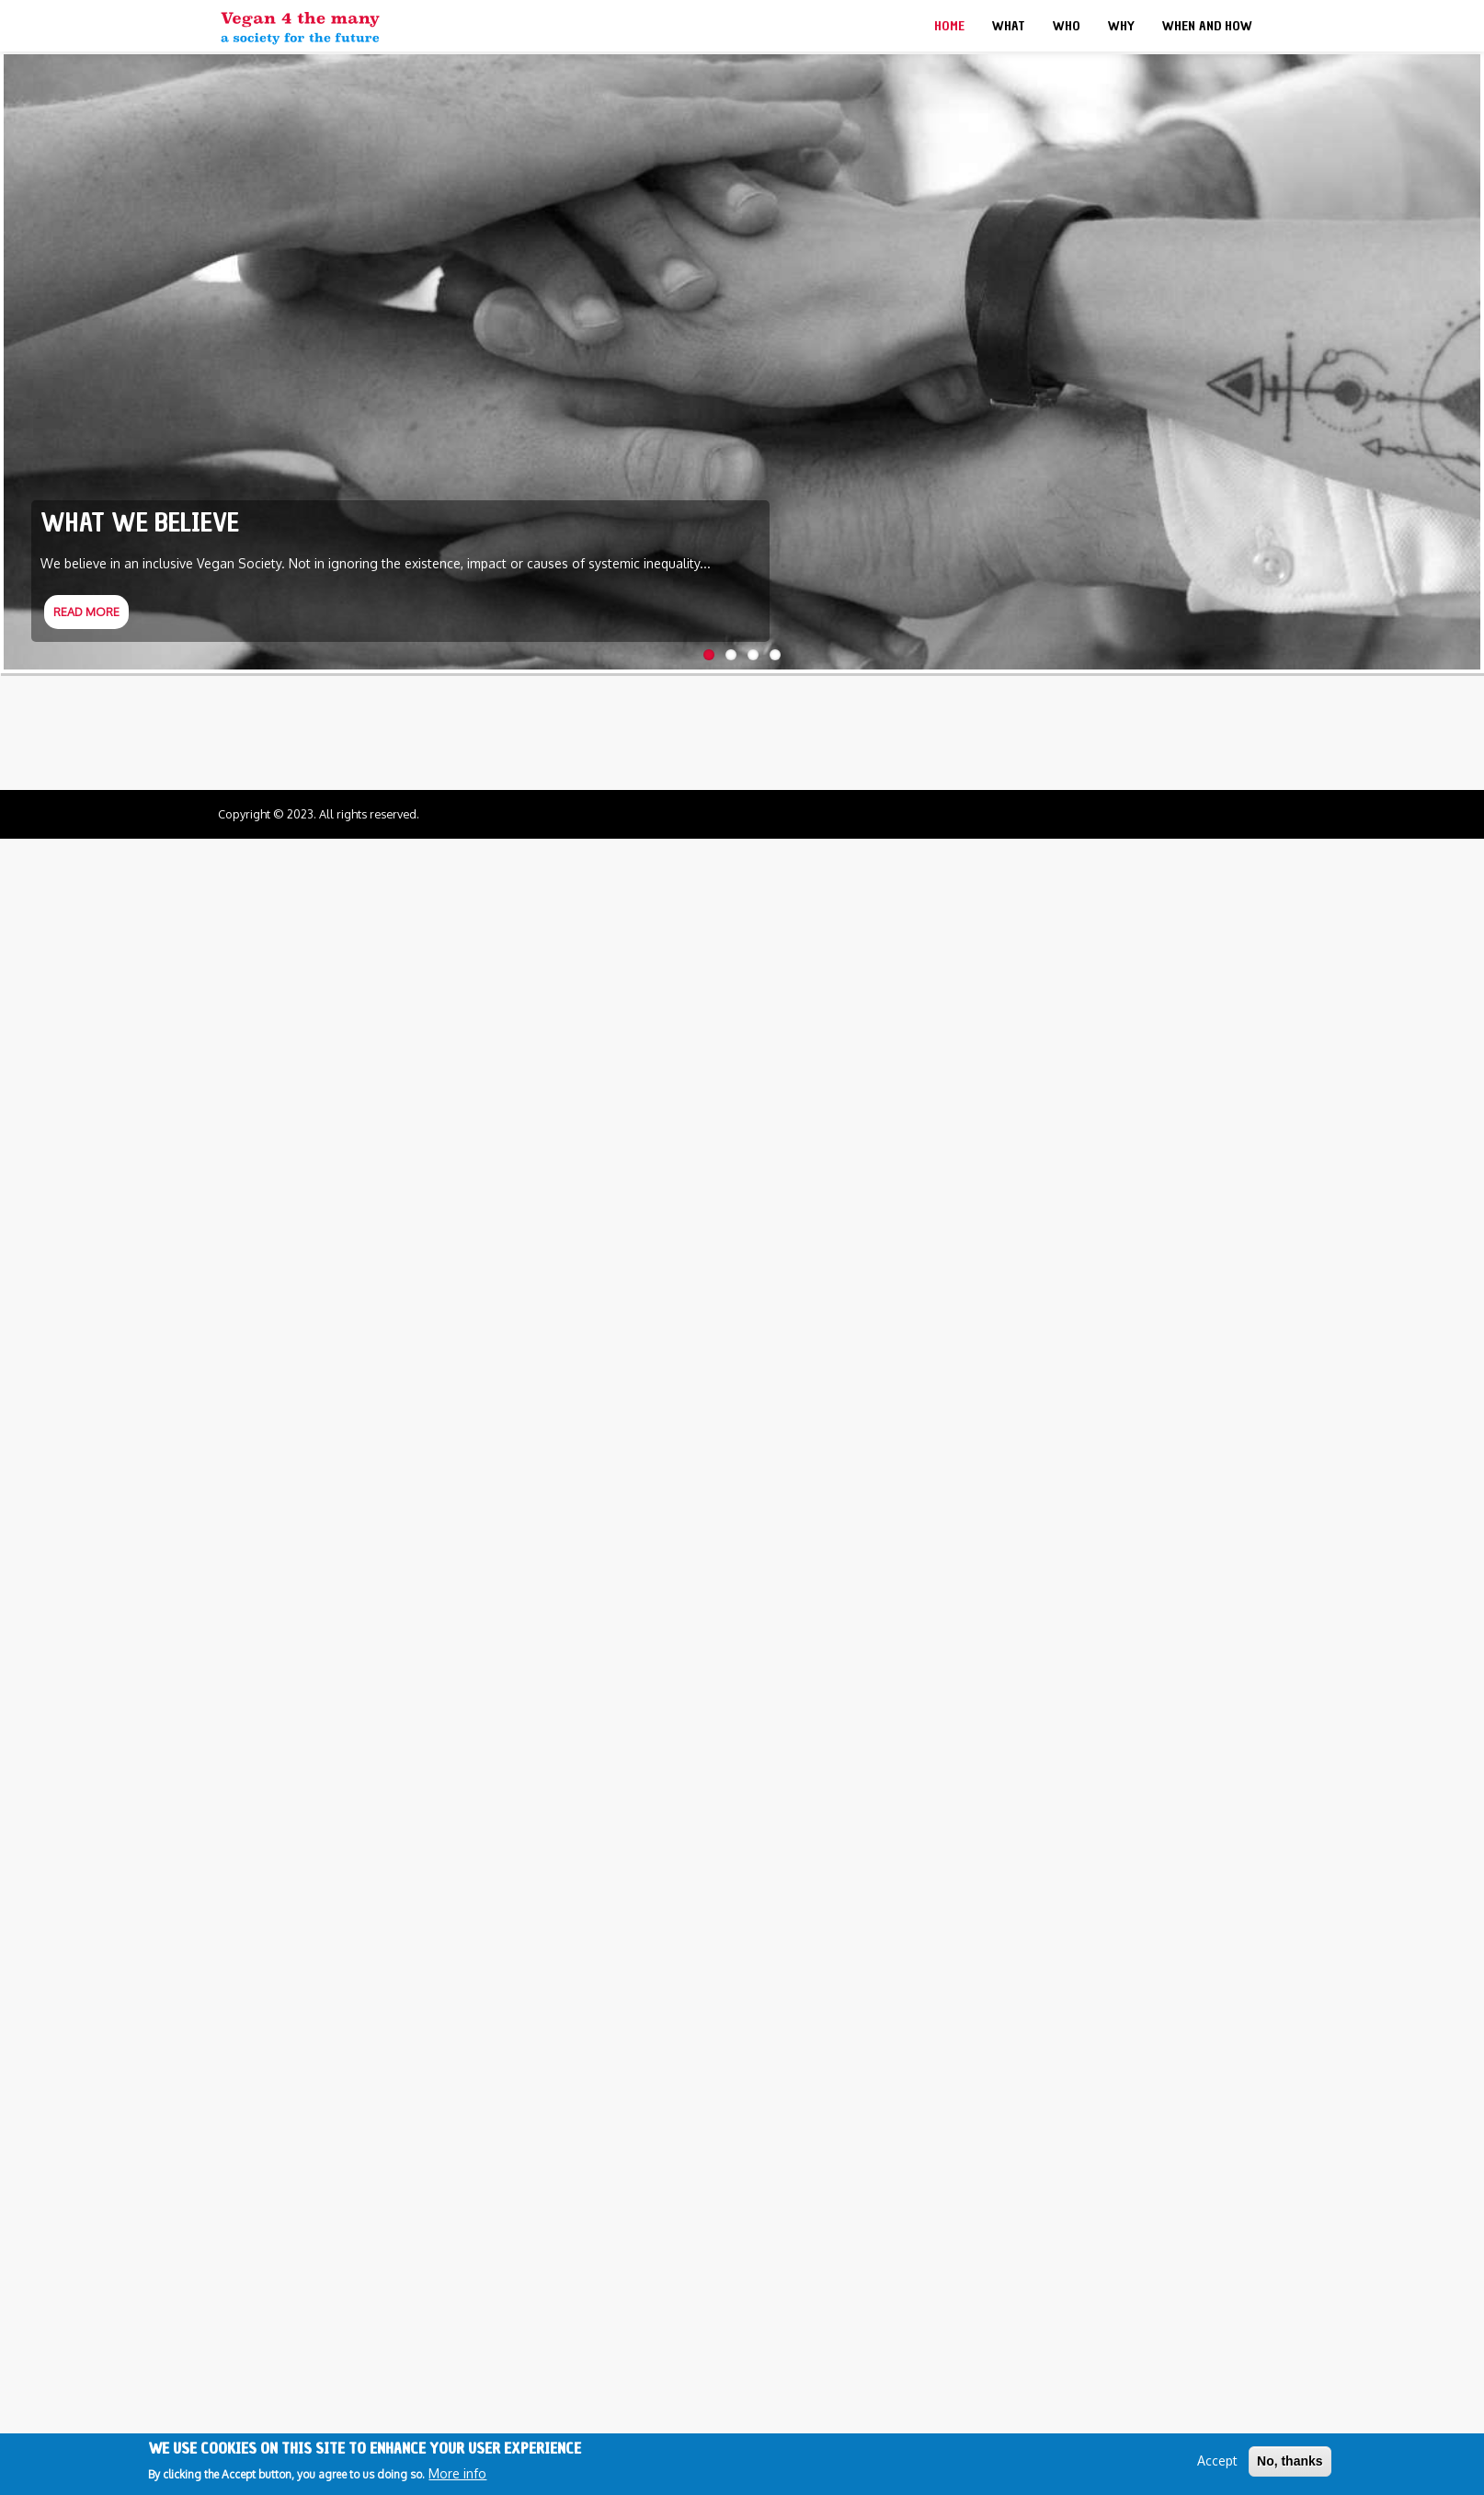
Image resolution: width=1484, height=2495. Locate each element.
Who (1066, 26)
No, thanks (1290, 2461)
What (1008, 26)
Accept (1217, 2460)
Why (1121, 26)
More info (457, 2473)
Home (949, 26)
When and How (1207, 26)
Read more (86, 612)
